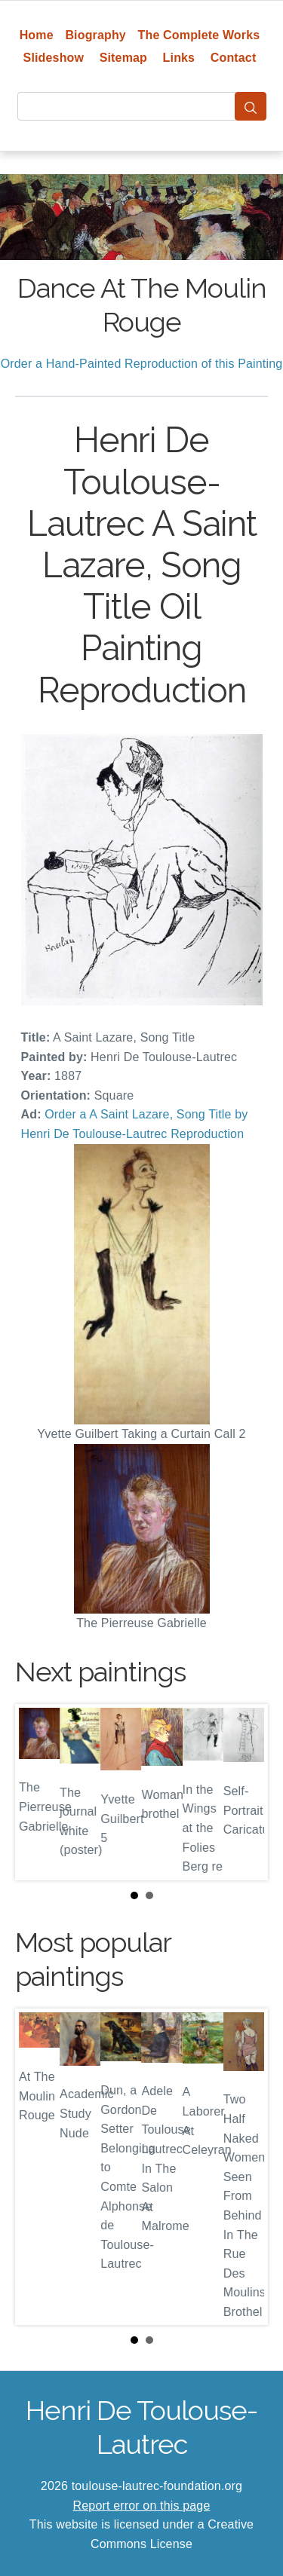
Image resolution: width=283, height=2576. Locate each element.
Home (37, 35)
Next (244, 1792)
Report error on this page (142, 2505)
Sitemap (123, 57)
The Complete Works (199, 35)
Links (179, 57)
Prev (38, 1792)
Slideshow (54, 57)
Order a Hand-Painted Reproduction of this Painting (142, 363)
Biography (95, 35)
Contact (234, 57)
